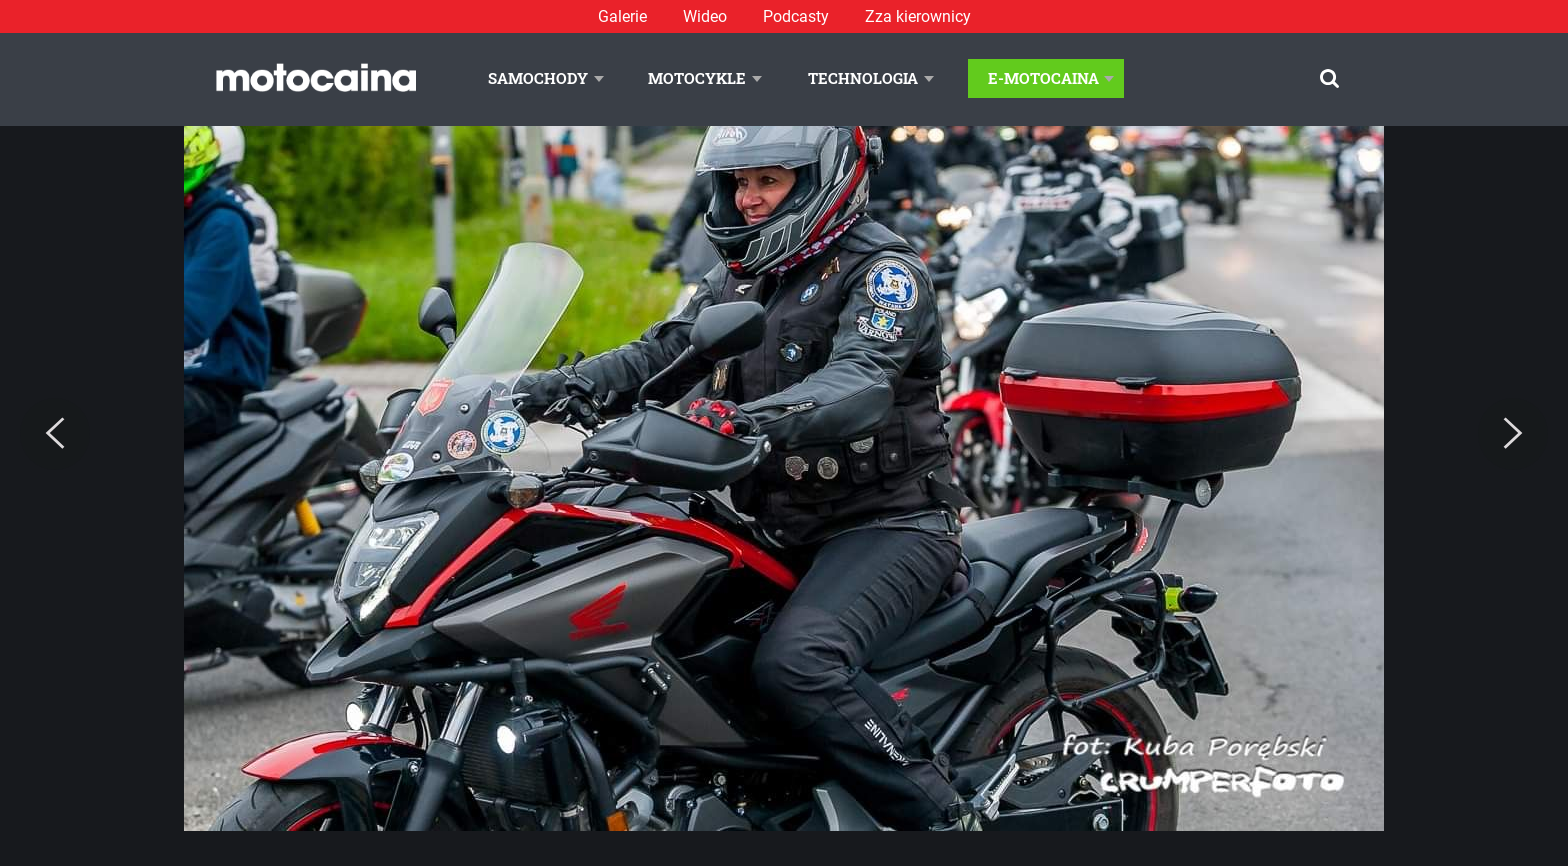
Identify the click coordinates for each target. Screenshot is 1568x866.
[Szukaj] (1329, 78)
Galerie (622, 16)
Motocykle (697, 78)
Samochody (538, 78)
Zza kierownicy (918, 16)
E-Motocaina (1043, 78)
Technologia (863, 78)
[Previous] (55, 434)
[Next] (1513, 434)
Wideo (705, 16)
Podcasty (796, 16)
